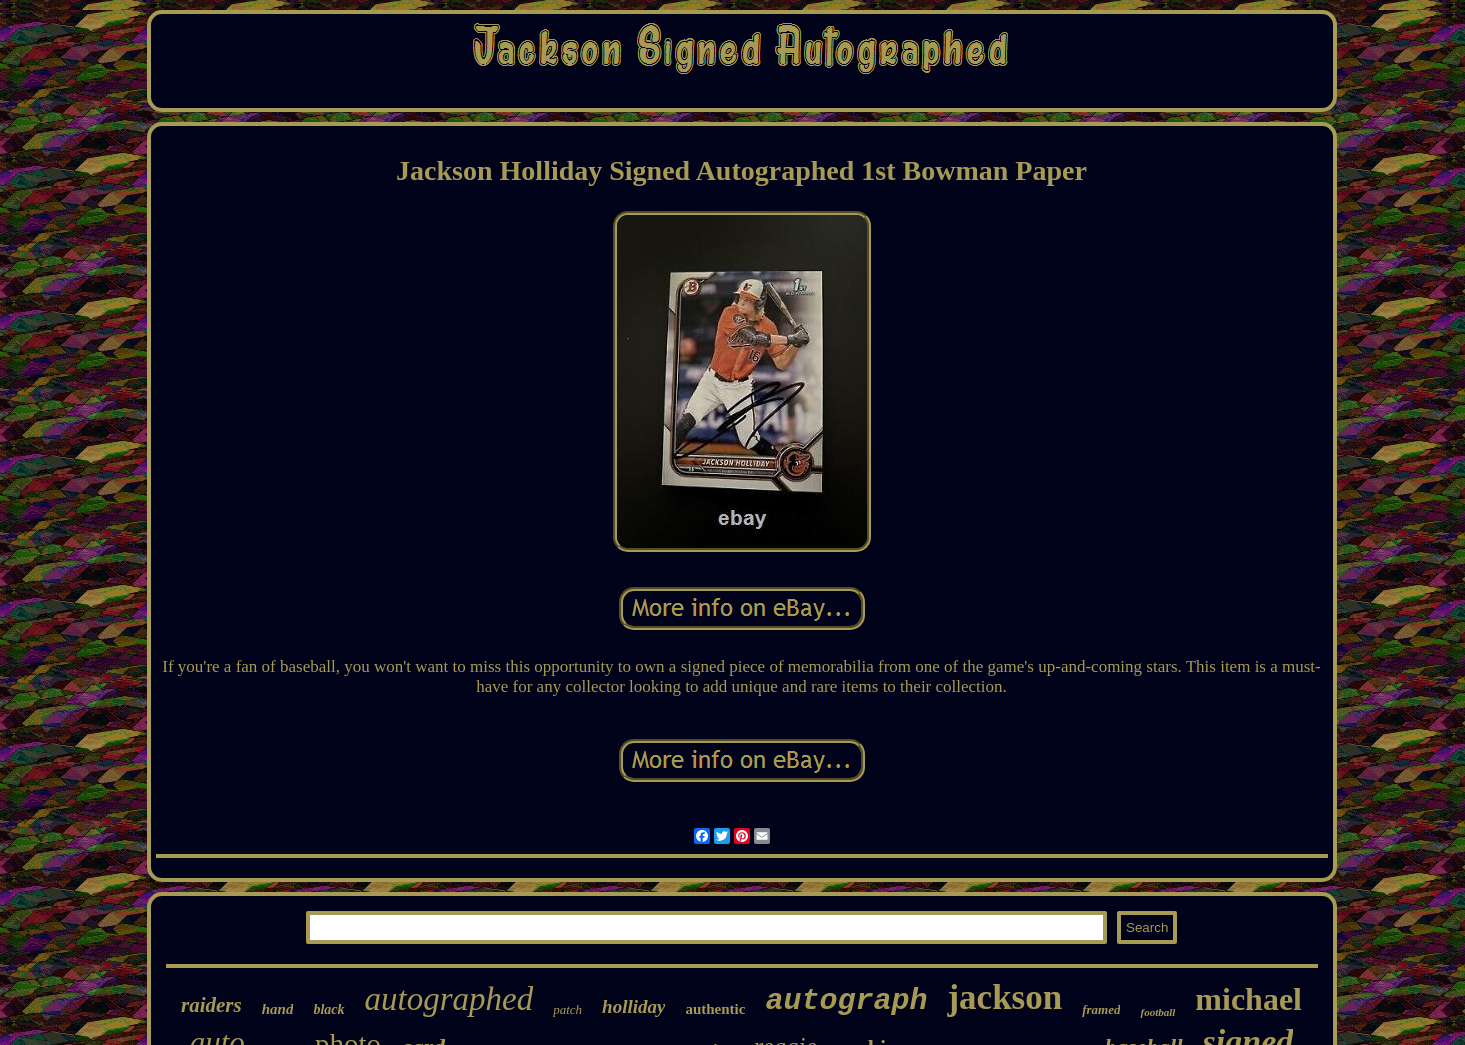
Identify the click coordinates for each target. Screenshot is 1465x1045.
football (1157, 1012)
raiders (211, 1005)
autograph (846, 1001)
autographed (449, 999)
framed (1101, 1009)
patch (567, 1009)
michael (1248, 999)
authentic (715, 1009)
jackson (1004, 997)
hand (278, 1009)
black (328, 1009)
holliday (633, 1006)
